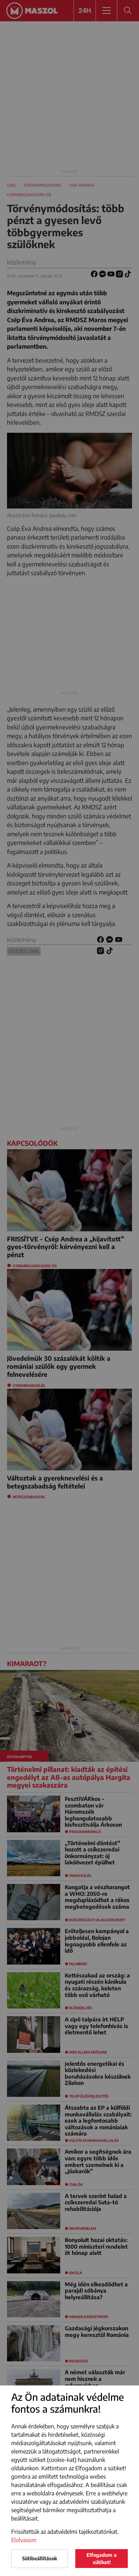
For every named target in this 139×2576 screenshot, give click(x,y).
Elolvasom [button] (23, 2540)
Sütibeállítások (39, 2558)
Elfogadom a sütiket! (101, 2558)
